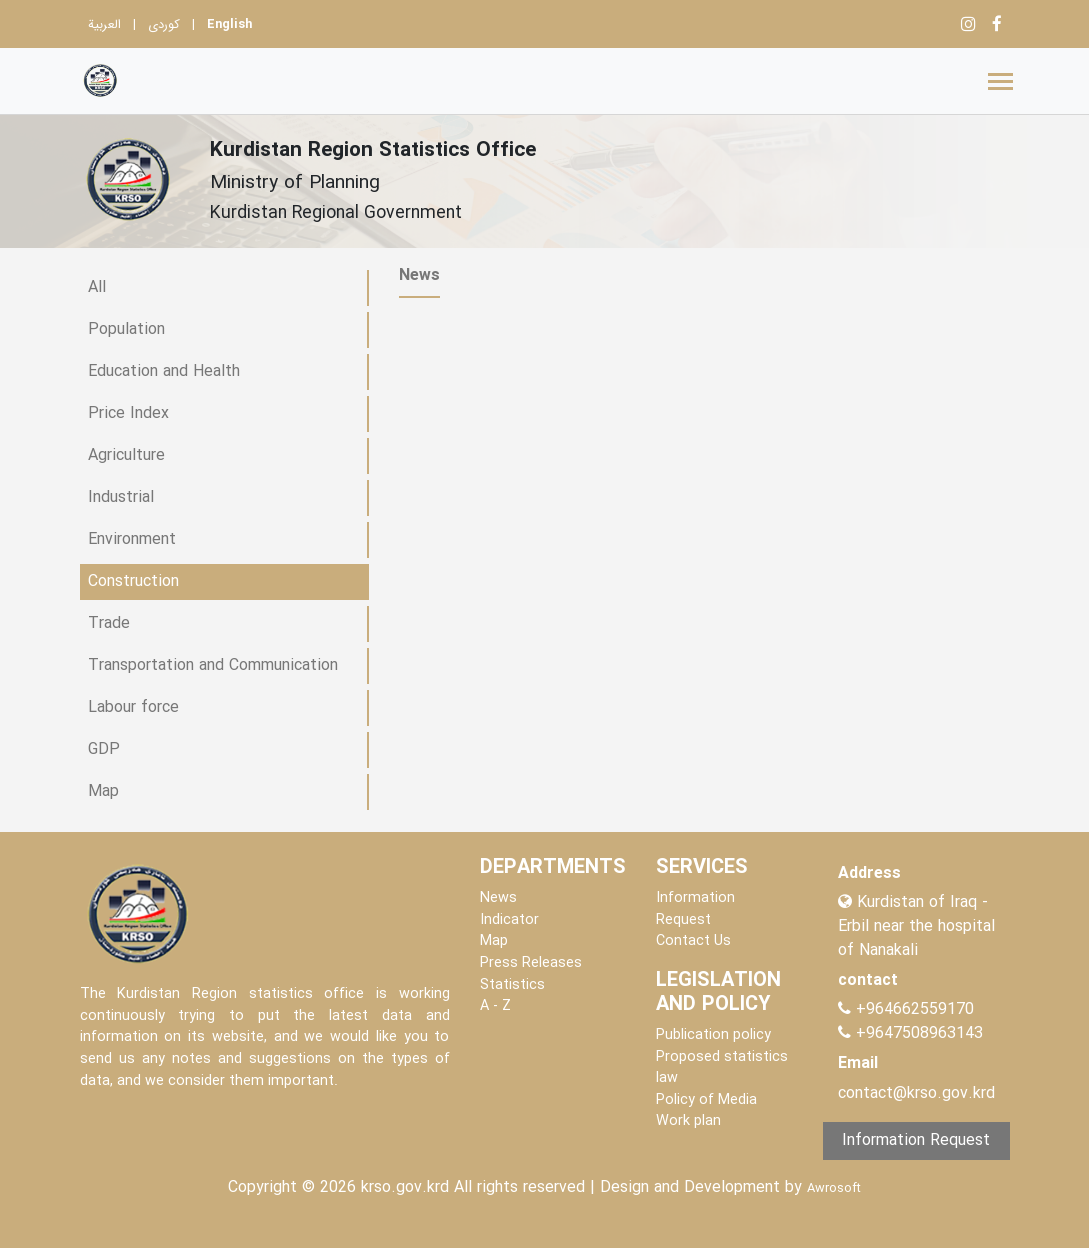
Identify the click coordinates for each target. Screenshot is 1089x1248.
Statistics (512, 985)
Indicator (509, 920)
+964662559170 (915, 1009)
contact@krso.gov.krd (916, 1093)
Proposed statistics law (722, 1068)
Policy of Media (706, 1100)
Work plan (688, 1121)
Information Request (695, 909)
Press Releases (531, 963)
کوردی (164, 25)
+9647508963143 (917, 1033)
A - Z (495, 1006)
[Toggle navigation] (1000, 81)
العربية (104, 25)
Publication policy (713, 1035)
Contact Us (693, 941)
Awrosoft (834, 1189)
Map (494, 941)
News (498, 898)
